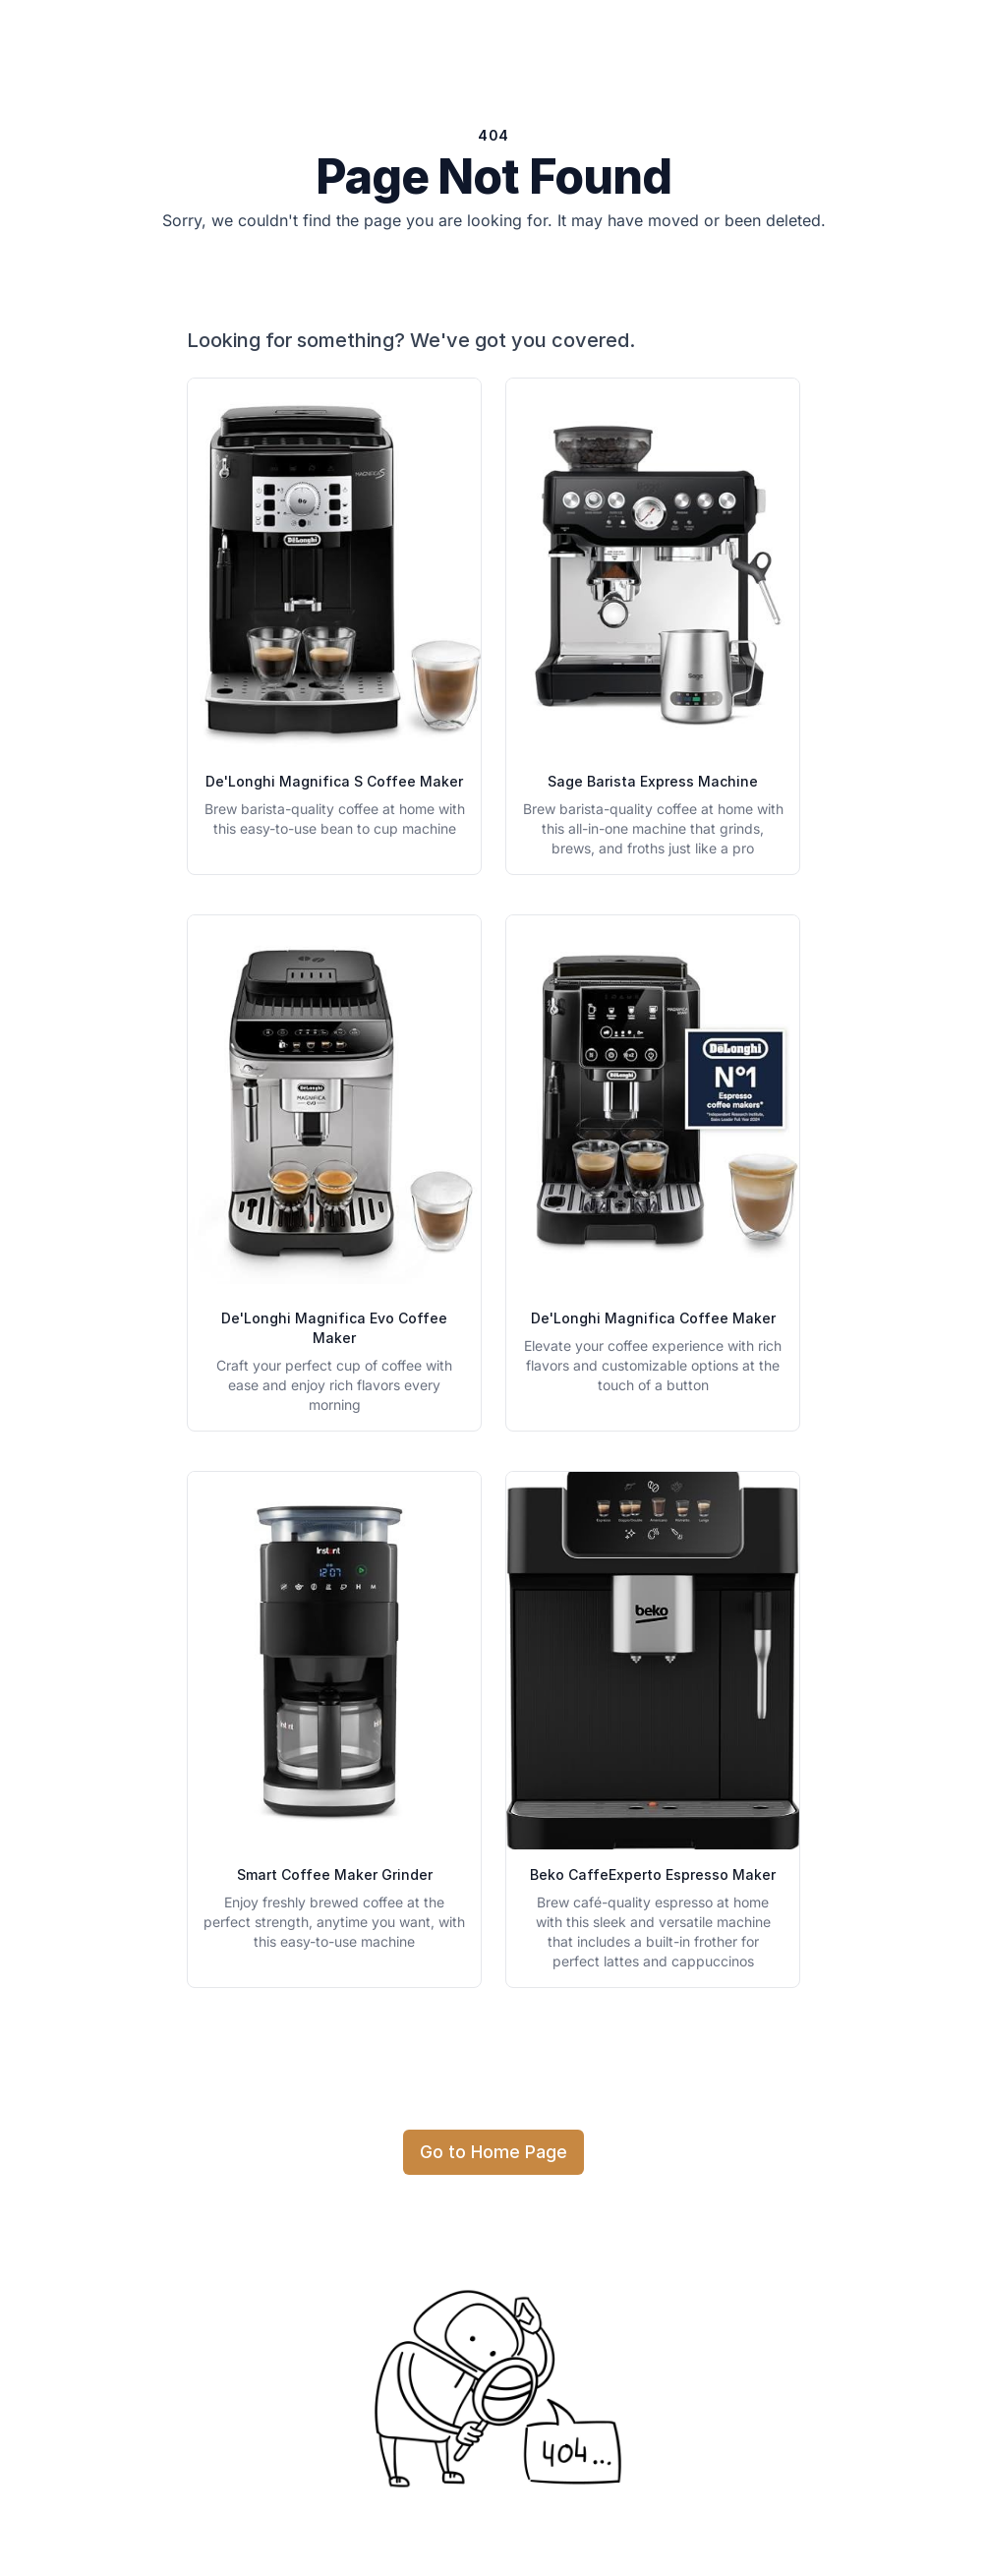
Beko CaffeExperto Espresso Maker (653, 1874)
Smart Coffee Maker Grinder (335, 1874)
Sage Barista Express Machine (653, 781)
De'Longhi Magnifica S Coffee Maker (334, 781)
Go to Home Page (493, 2151)
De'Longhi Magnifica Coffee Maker (653, 1318)
